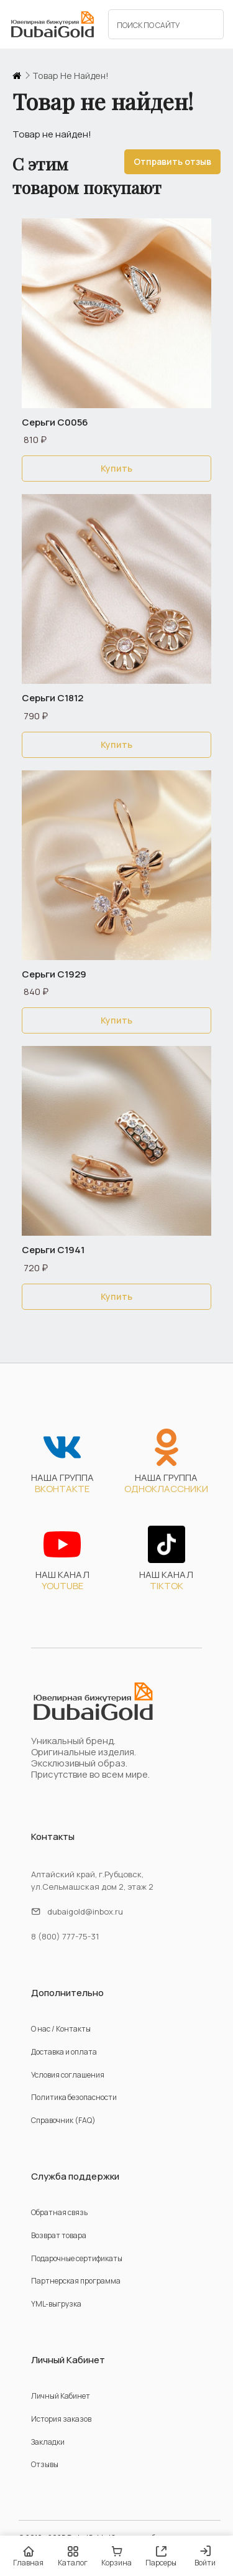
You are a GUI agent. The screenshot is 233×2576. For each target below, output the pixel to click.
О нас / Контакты (61, 2028)
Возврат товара (58, 2235)
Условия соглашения (67, 2075)
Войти (205, 2557)
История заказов (61, 2419)
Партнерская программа (76, 2280)
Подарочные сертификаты (76, 2258)
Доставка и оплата (64, 2051)
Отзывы (44, 2464)
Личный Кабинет (60, 2396)
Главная (28, 2556)
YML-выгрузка (56, 2303)
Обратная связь (59, 2212)
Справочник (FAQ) (63, 2120)
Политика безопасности (74, 2097)
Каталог (72, 2556)
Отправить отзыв (172, 161)
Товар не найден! (70, 76)
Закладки (48, 2442)
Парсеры (161, 2556)
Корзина (116, 2556)
